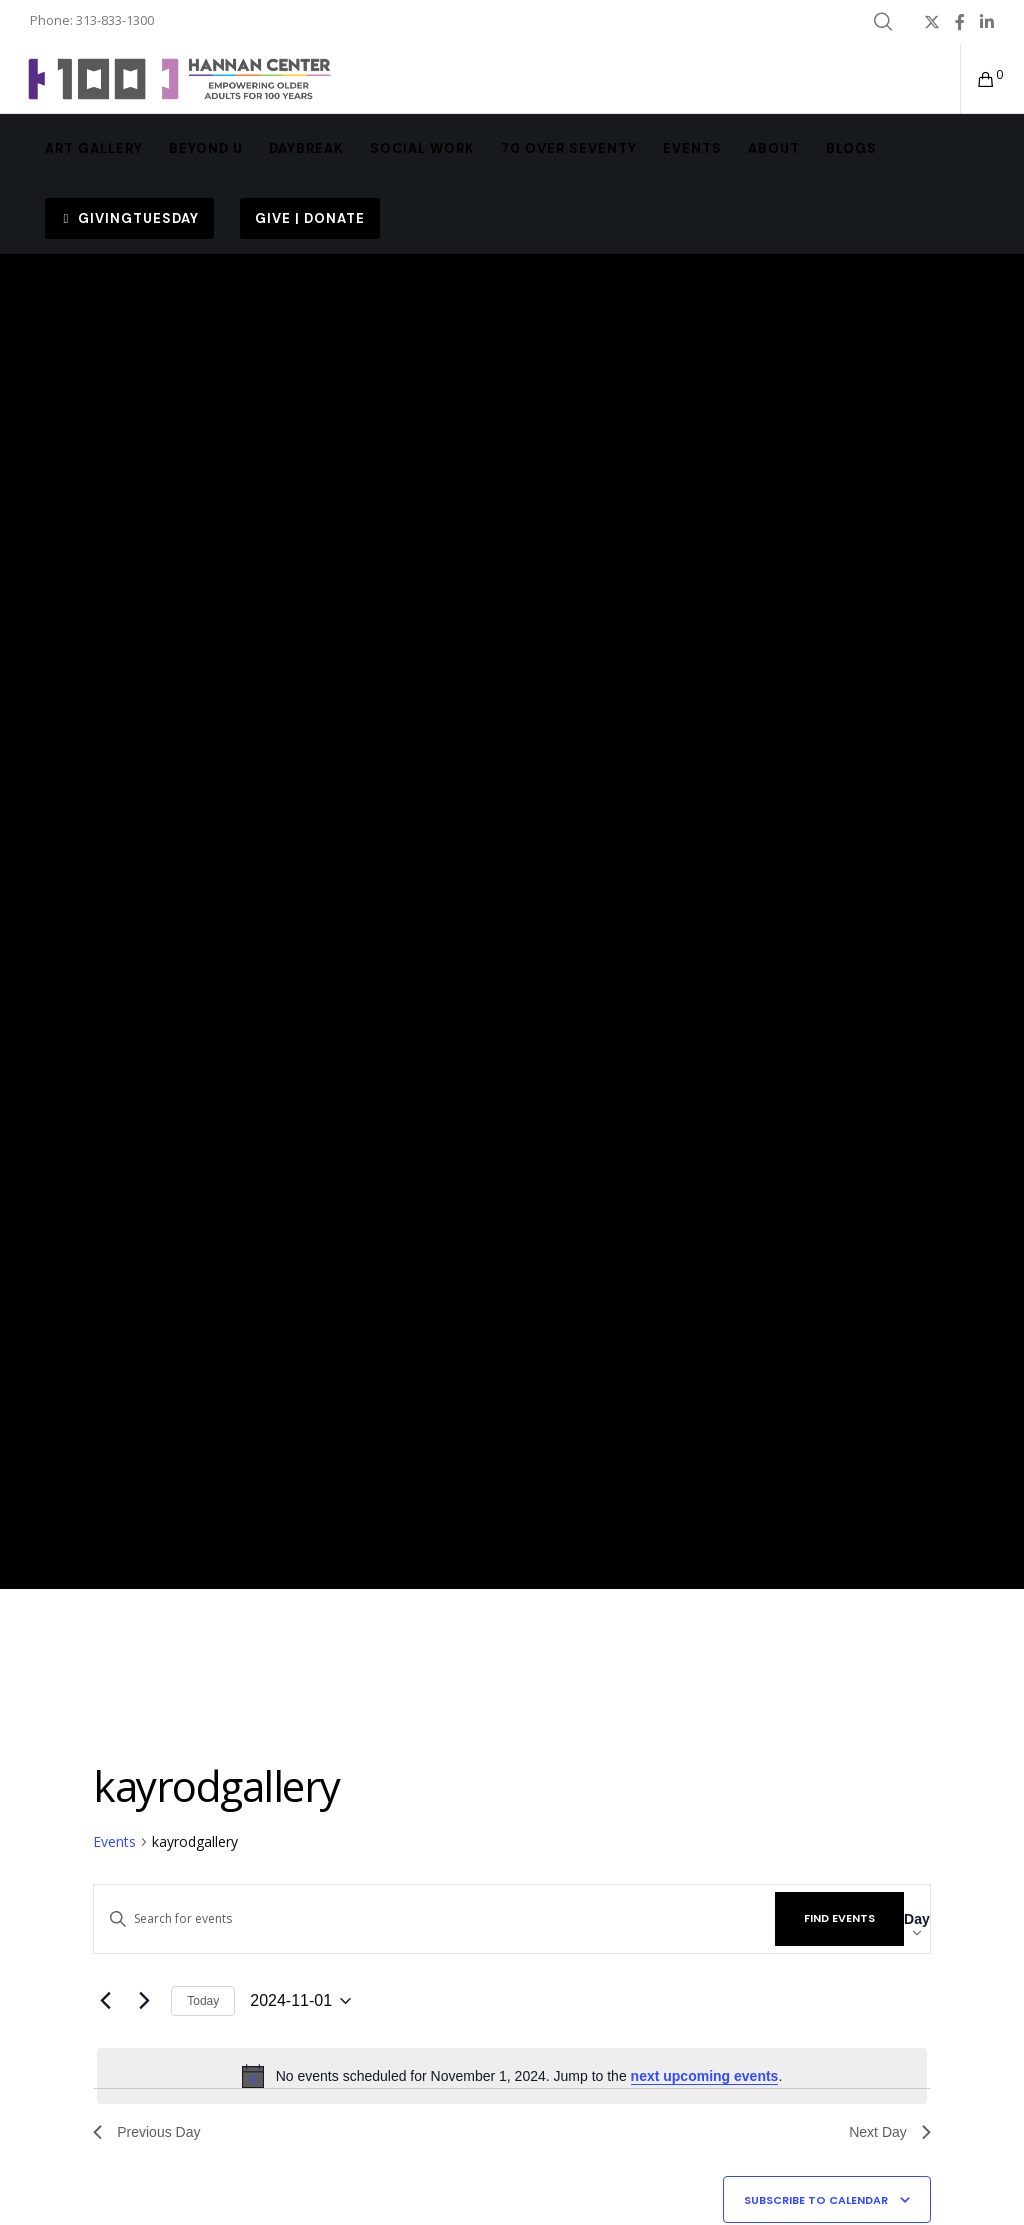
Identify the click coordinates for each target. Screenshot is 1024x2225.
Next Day (890, 2132)
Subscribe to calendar (816, 2200)
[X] (932, 22)
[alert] (512, 2076)
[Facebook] (960, 22)
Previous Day (146, 2132)
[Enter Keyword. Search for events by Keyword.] (434, 1918)
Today (203, 2001)
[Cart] (979, 79)
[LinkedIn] (987, 22)
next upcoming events (705, 2076)
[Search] (883, 22)
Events (114, 1841)
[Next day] (144, 2001)
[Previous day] (105, 2001)
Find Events (839, 1918)
